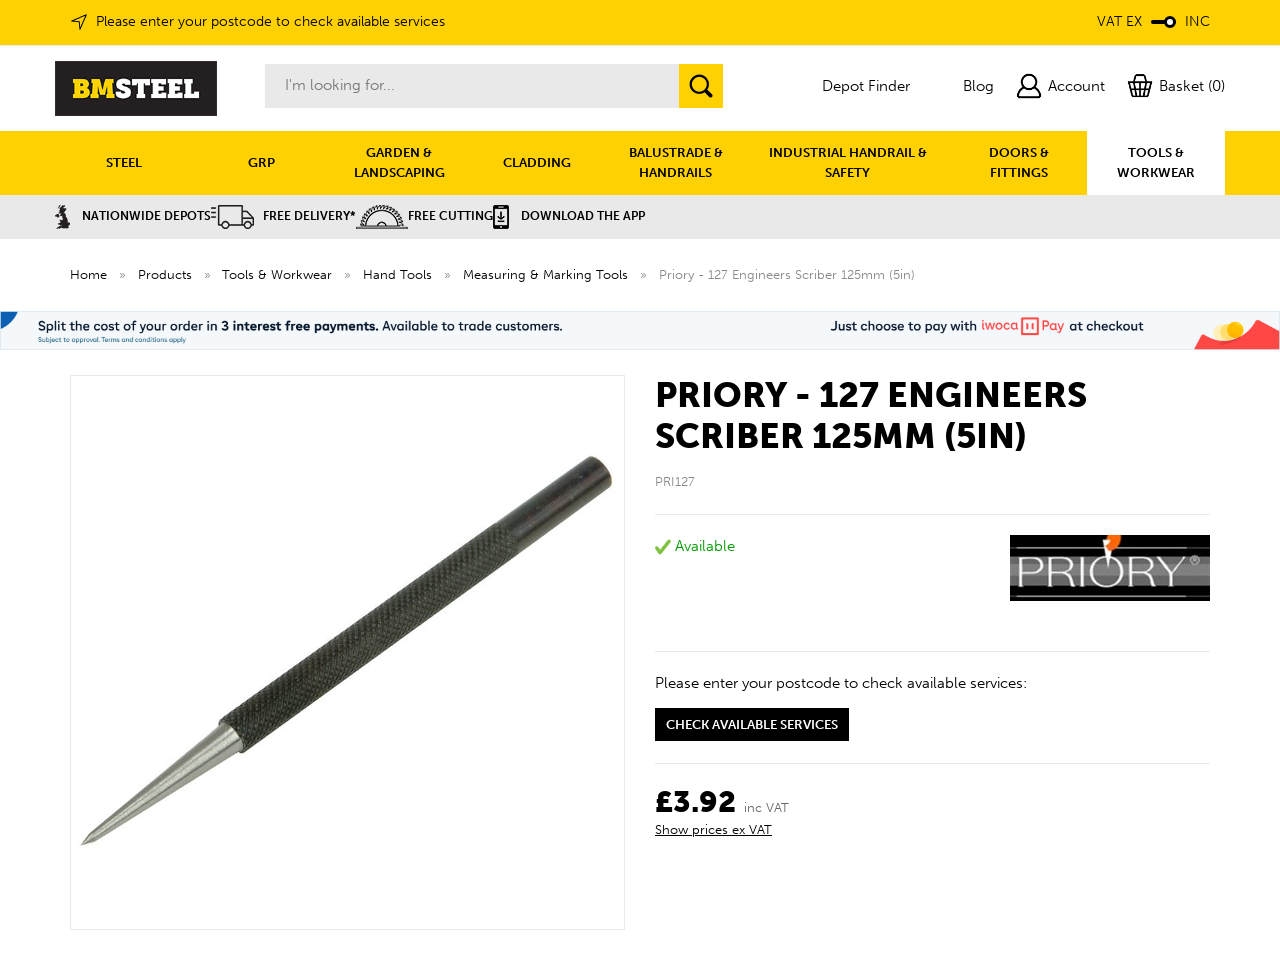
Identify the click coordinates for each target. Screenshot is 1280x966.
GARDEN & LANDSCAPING (399, 162)
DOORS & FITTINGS (1019, 162)
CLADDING (537, 162)
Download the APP (569, 216)
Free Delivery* (283, 216)
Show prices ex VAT (713, 829)
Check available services (752, 724)
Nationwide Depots (133, 216)
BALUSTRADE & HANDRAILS (676, 162)
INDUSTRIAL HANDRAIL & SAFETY (848, 162)
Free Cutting (424, 216)
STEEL (124, 162)
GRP (261, 162)
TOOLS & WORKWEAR (1156, 162)
